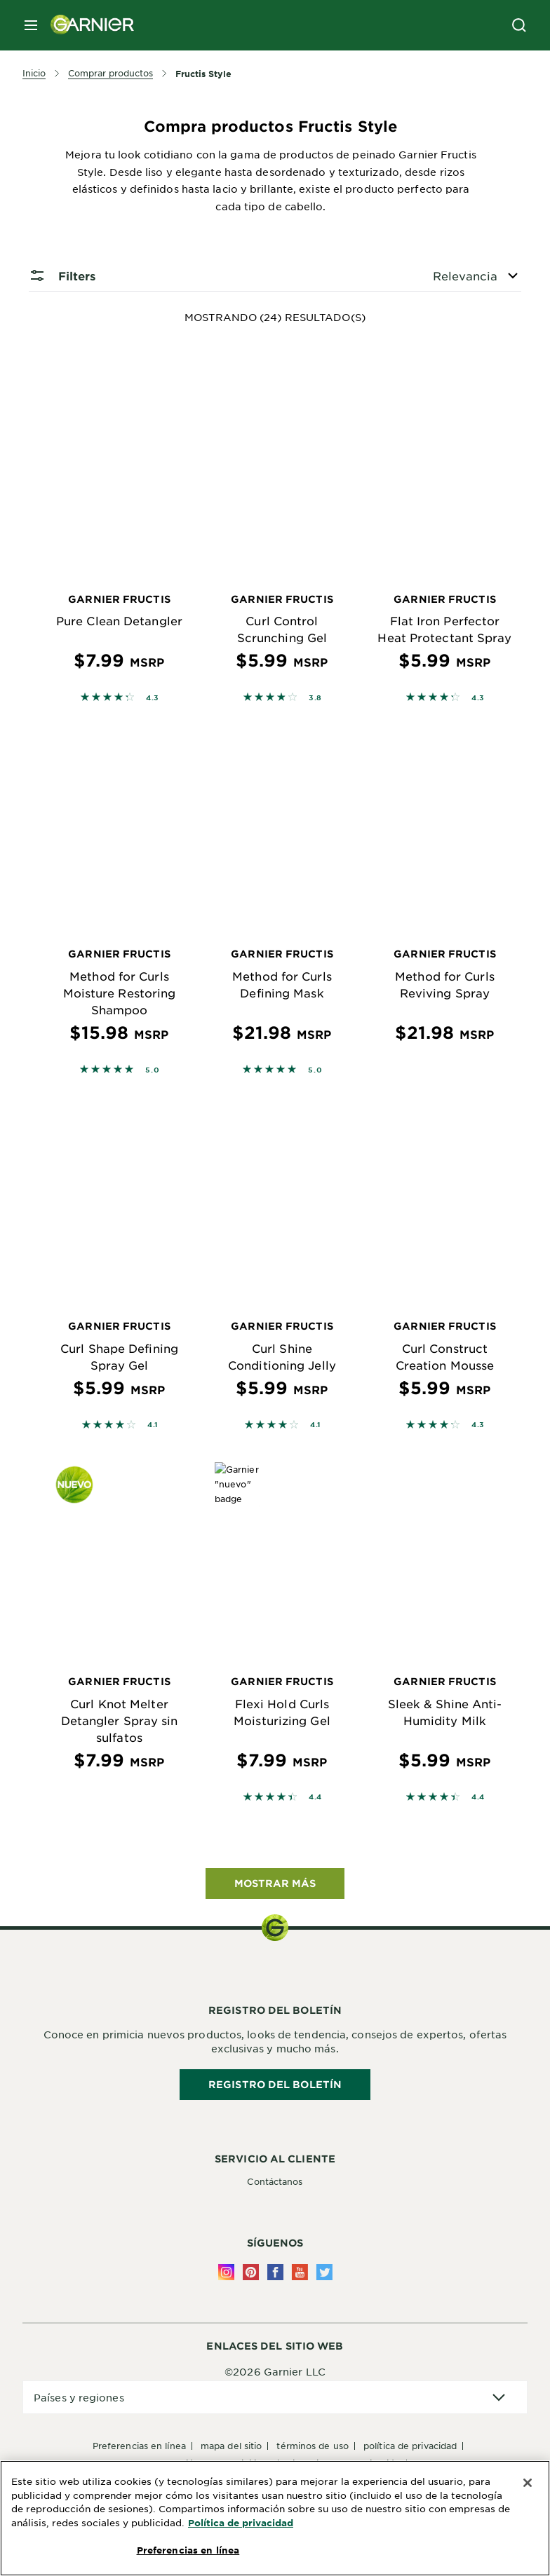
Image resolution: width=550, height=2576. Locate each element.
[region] (275, 2518)
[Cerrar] (527, 2482)
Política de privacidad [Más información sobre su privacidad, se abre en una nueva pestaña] (240, 2522)
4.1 (152, 1424)
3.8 (315, 697)
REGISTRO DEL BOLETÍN (275, 2084)
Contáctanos (274, 2181)
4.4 (315, 1796)
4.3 (152, 697)
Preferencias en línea (139, 2445)
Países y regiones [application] (79, 2397)
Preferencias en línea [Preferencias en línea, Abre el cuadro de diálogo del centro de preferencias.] (188, 2550)
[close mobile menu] (30, 25)
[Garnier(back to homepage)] (87, 25)
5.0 (152, 1069)
